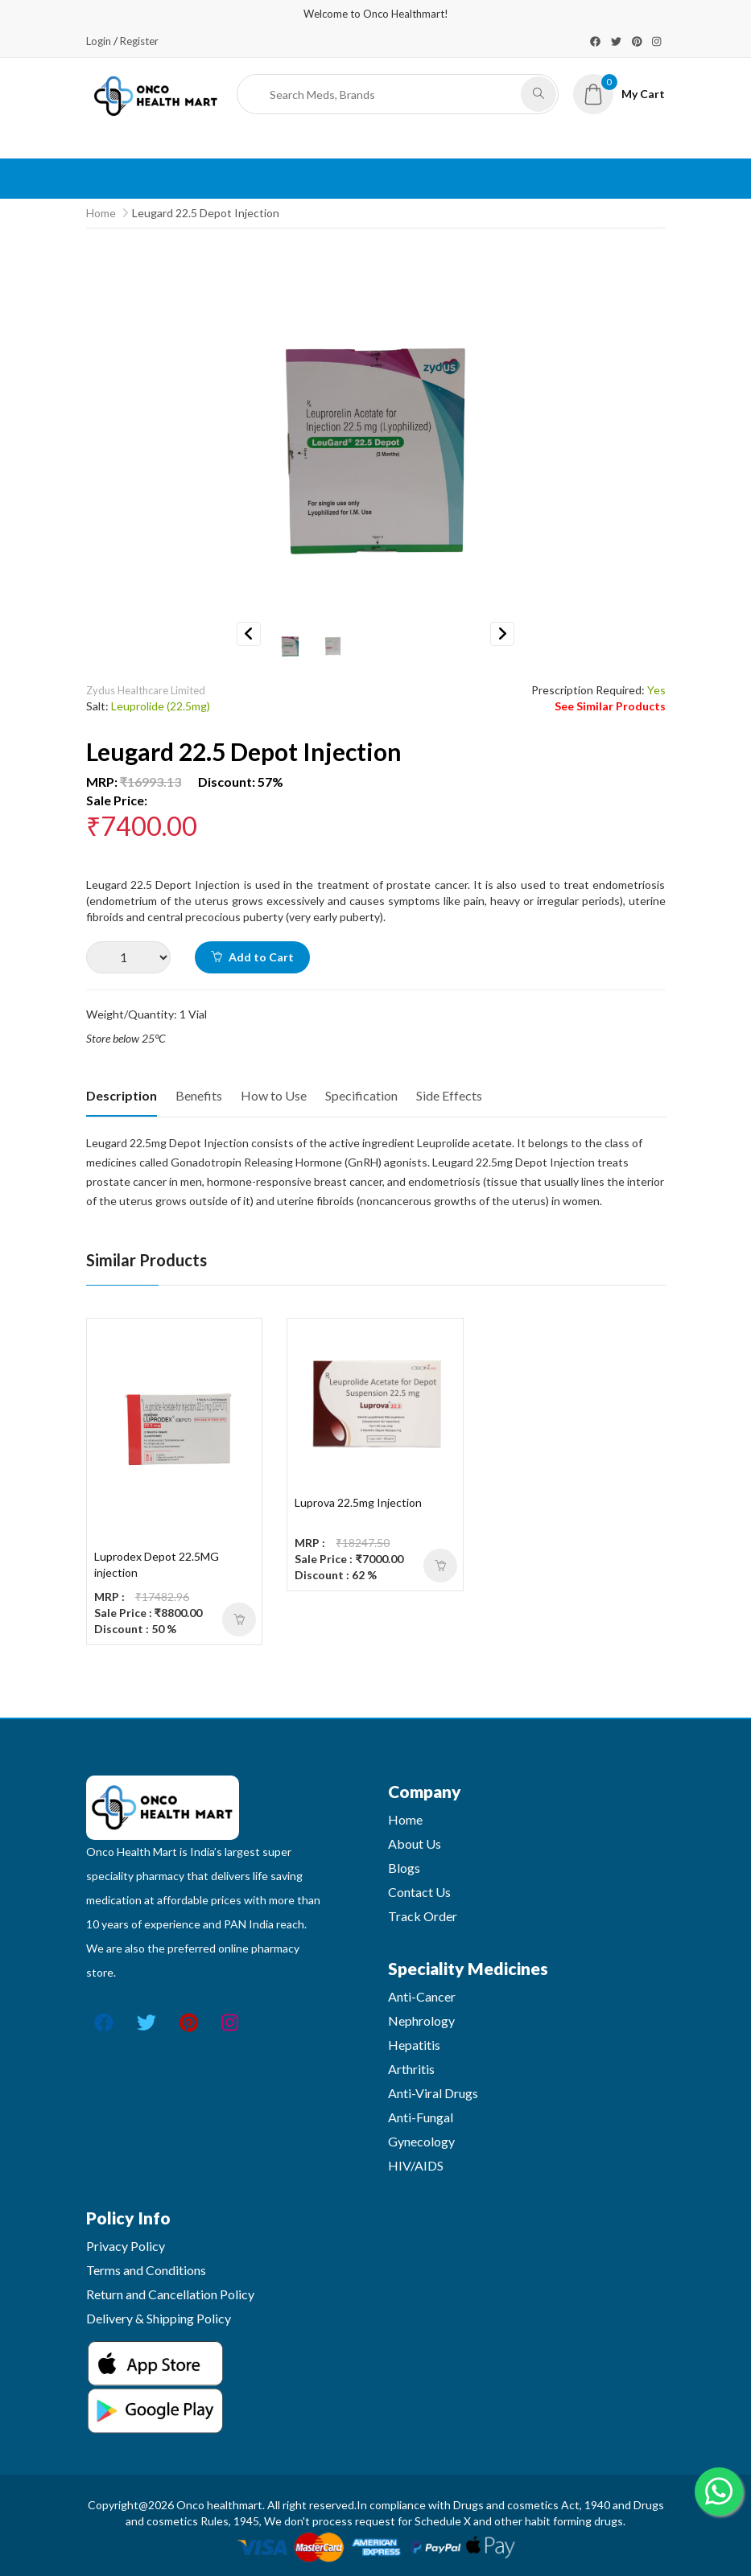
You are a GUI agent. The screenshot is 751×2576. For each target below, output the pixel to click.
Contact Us (419, 1891)
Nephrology (421, 2020)
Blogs (404, 1867)
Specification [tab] (361, 1095)
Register (139, 41)
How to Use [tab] (274, 1095)
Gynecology (421, 2141)
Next (502, 634)
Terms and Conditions (146, 2270)
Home (101, 213)
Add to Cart (252, 957)
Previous (249, 634)
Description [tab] (121, 1095)
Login (98, 41)
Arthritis (411, 2068)
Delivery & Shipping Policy (158, 2318)
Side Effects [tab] (449, 1095)
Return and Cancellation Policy (170, 2294)
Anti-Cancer (422, 1996)
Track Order (422, 1916)
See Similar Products (610, 706)
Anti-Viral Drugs (433, 2093)
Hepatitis (414, 2044)
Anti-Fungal (420, 2117)
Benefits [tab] (198, 1095)
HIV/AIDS (416, 2165)
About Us (414, 1843)
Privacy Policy (125, 2245)
